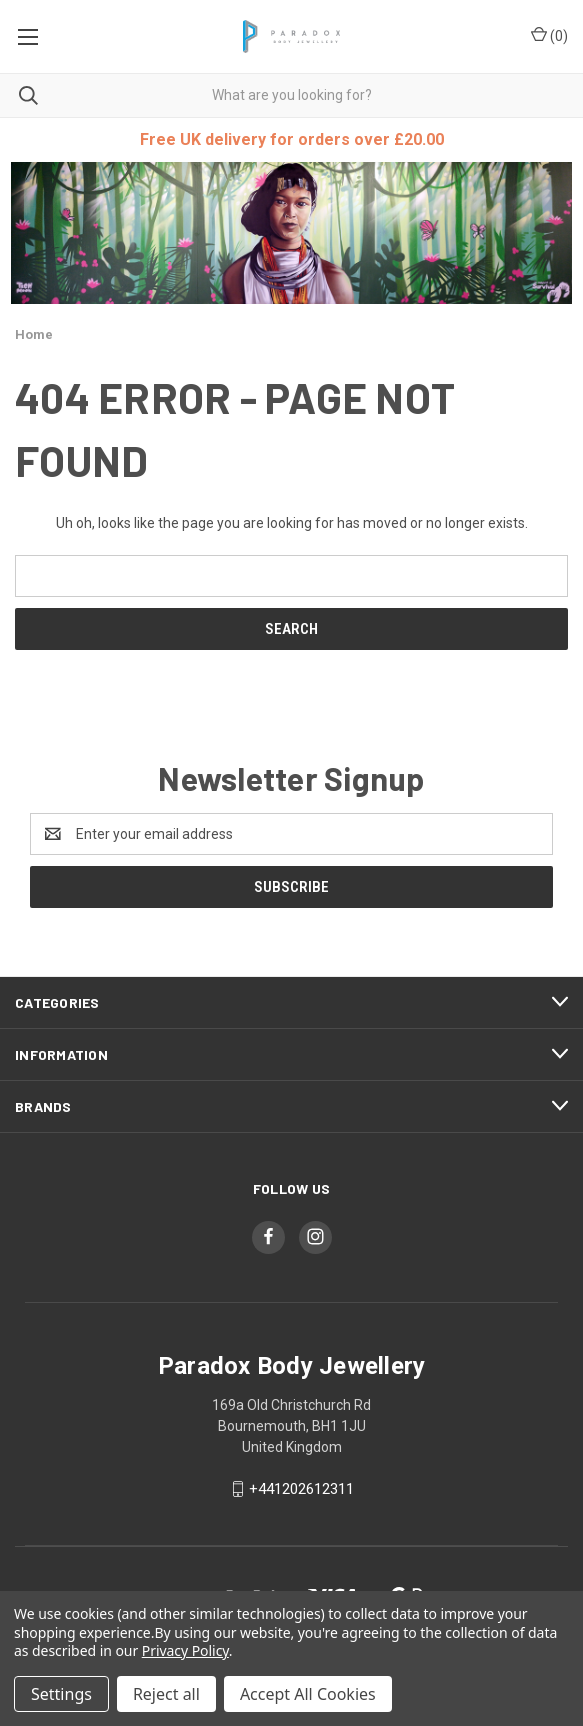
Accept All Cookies (308, 1694)
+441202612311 (301, 1489)
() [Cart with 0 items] (549, 35)
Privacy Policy (185, 1650)
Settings (61, 1694)
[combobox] (291, 95)
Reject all (166, 1694)
